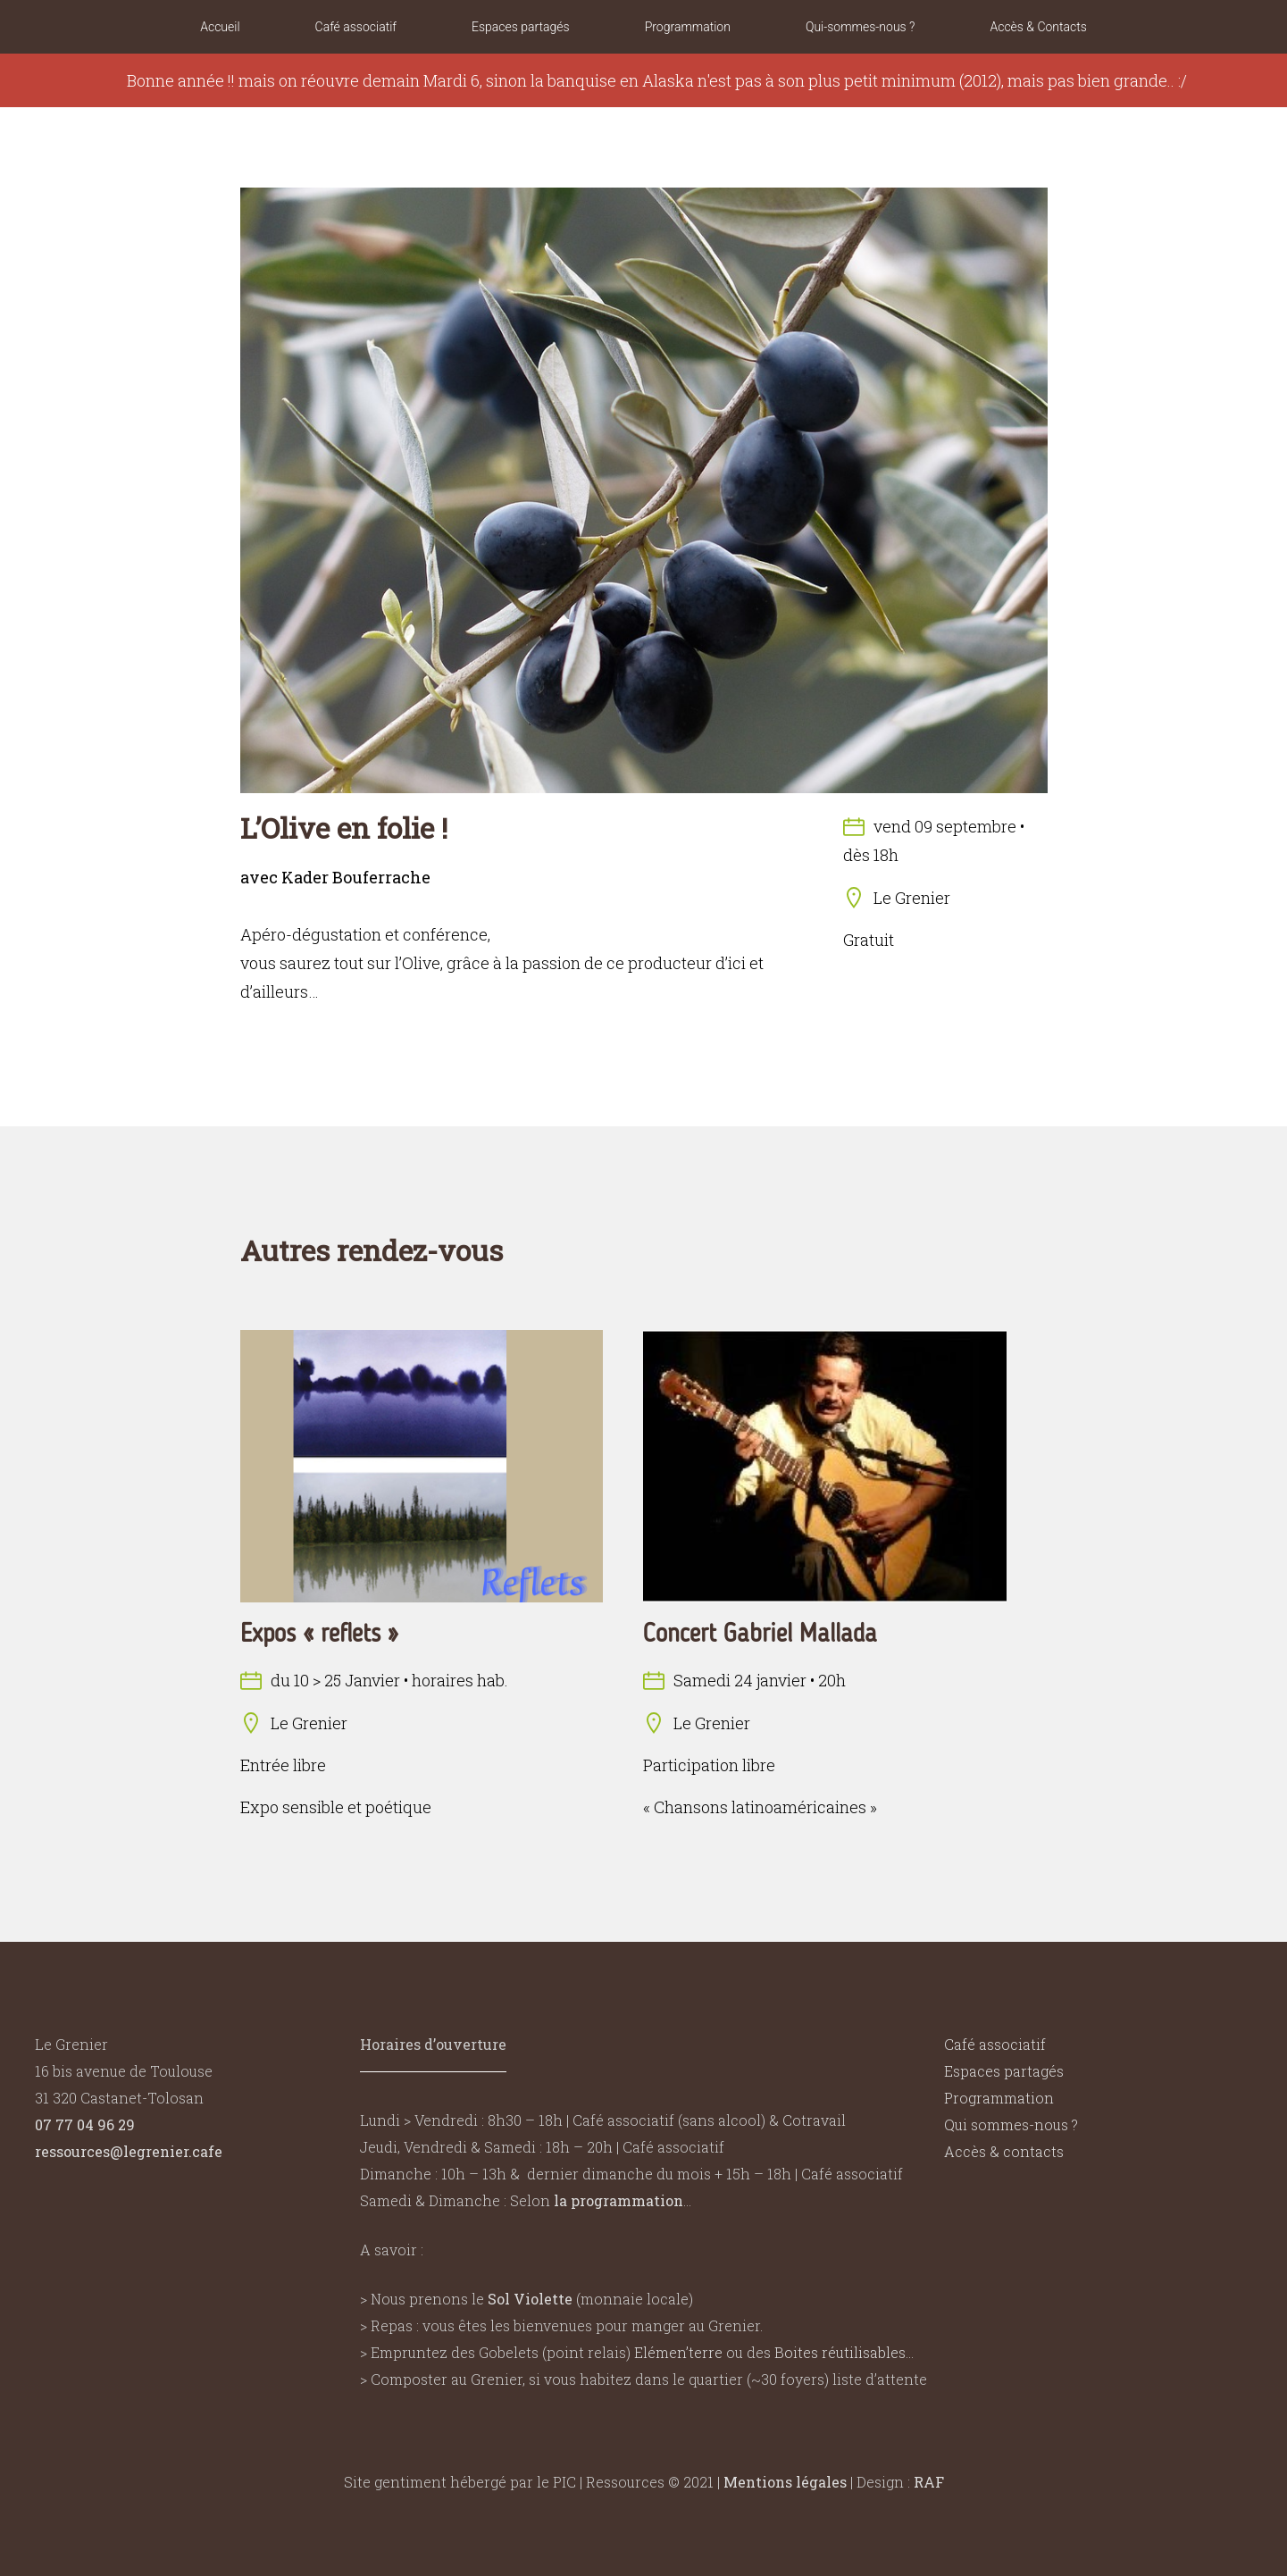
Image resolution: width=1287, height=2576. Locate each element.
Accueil (219, 27)
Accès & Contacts (1038, 27)
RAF (929, 2481)
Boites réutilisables (840, 2352)
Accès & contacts (1004, 2151)
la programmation (618, 2200)
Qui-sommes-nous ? (860, 27)
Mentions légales (785, 2481)
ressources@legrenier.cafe (128, 2151)
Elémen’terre (678, 2352)
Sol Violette (530, 2298)
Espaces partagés (521, 27)
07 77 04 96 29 (85, 2124)
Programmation (688, 27)
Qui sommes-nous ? (1011, 2124)
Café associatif (356, 27)
